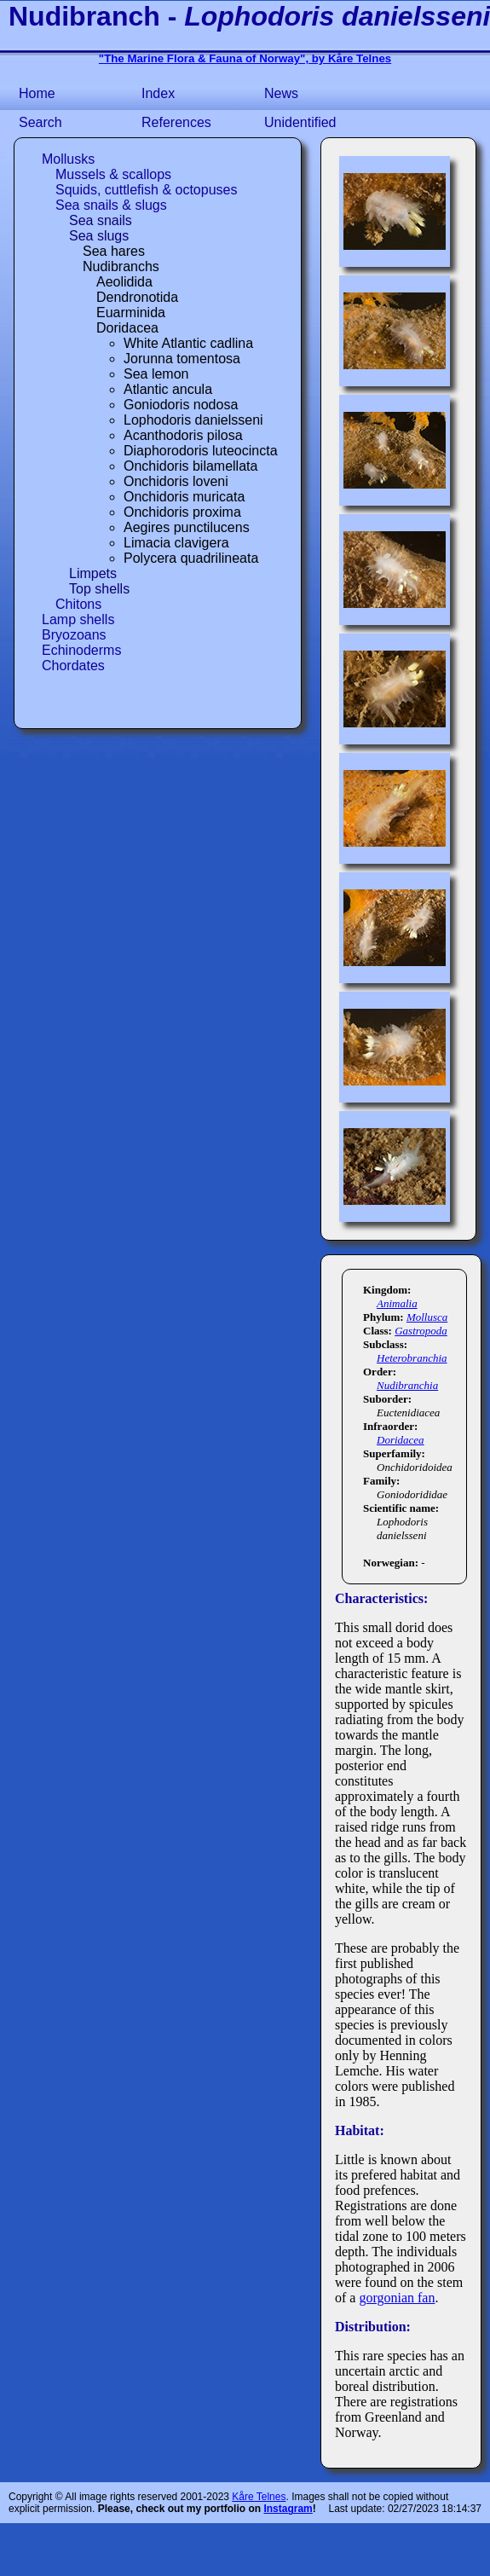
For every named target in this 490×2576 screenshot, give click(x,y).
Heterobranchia (412, 1358)
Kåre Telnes (258, 2497)
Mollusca (426, 1317)
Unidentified (300, 122)
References (176, 122)
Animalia (397, 1303)
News (281, 93)
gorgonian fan (397, 2297)
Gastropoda (421, 1330)
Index (158, 93)
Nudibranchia (407, 1385)
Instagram (287, 2509)
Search (40, 122)
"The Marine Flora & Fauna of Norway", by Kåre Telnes (245, 58)
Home (37, 93)
